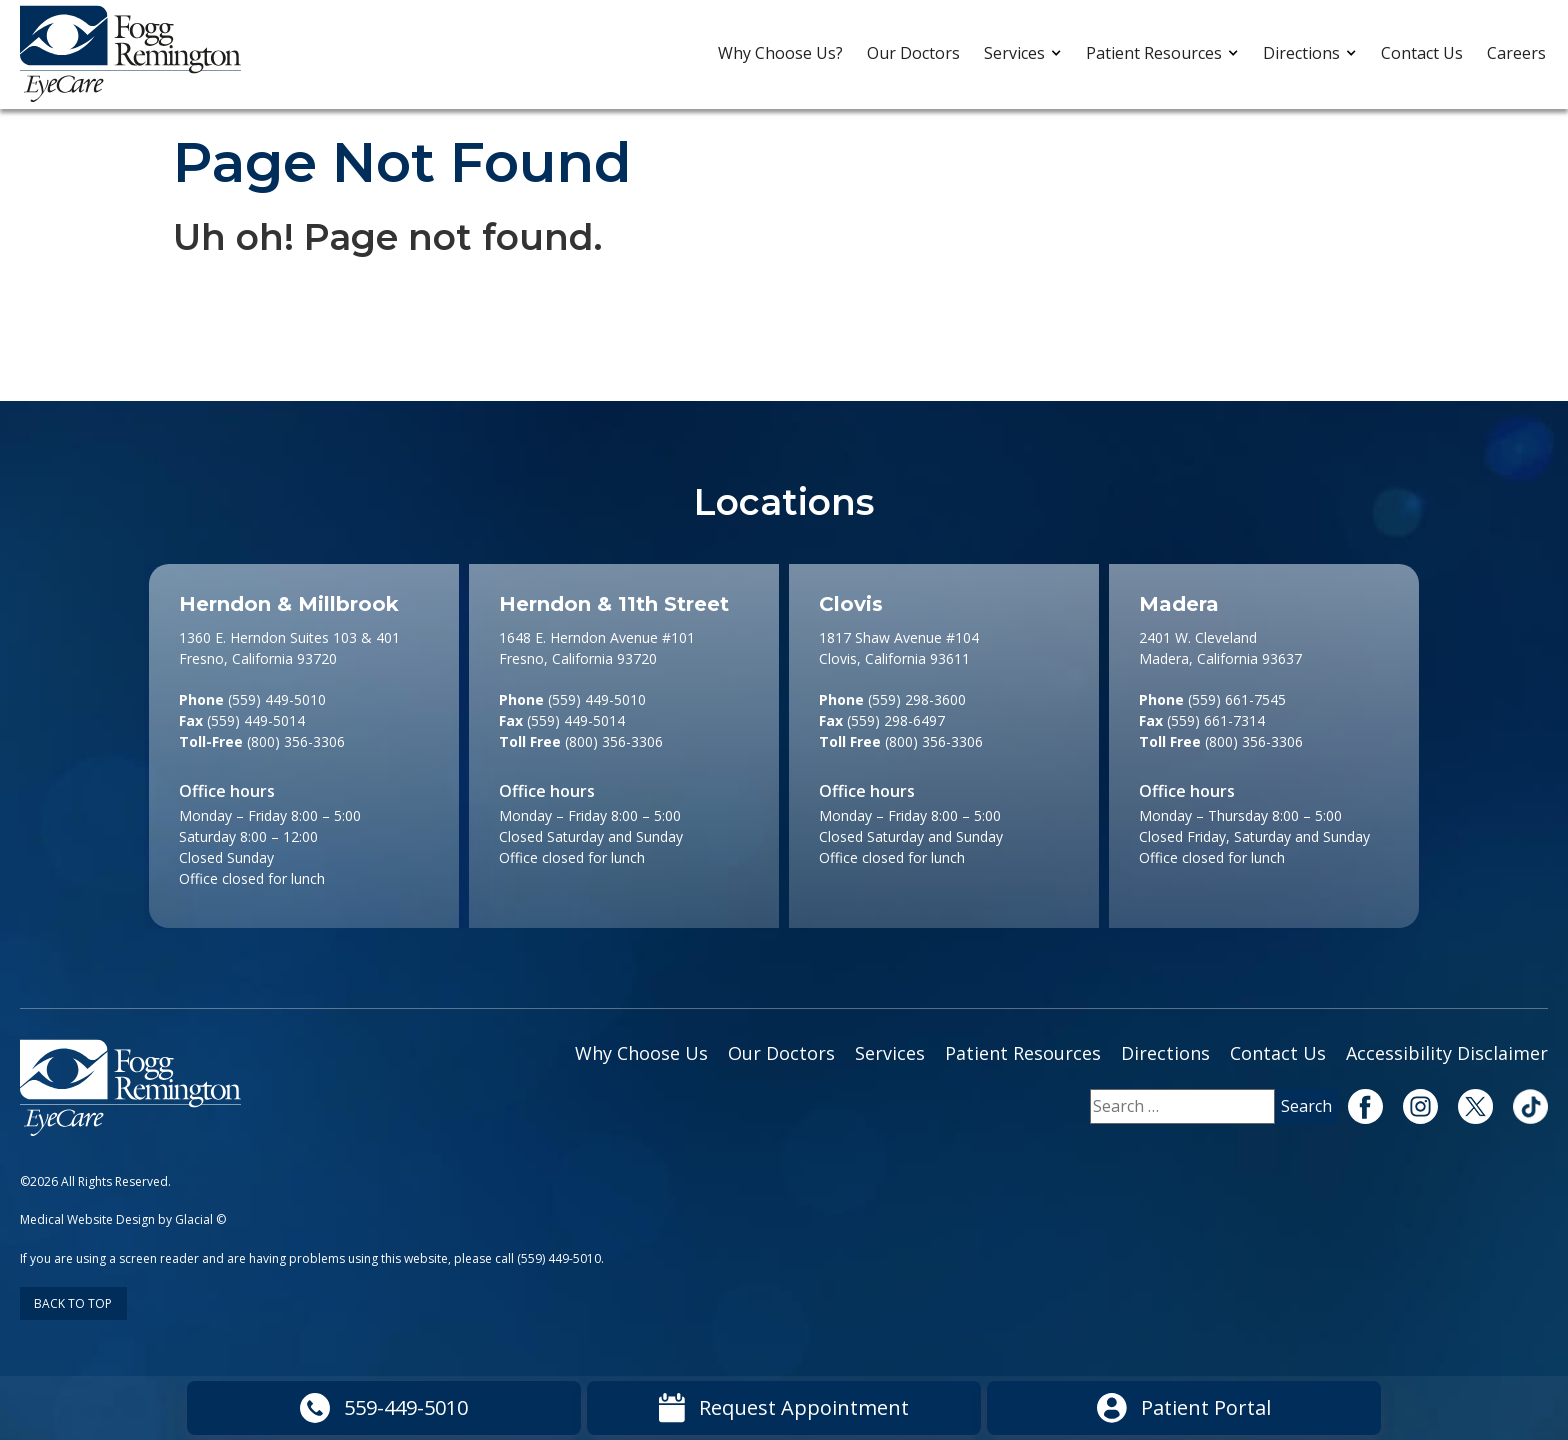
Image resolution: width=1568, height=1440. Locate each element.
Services (1014, 53)
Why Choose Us (641, 1053)
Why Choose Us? (780, 53)
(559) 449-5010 (559, 1258)
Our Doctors (913, 53)
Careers (1516, 53)
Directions (1301, 53)
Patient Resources (1154, 53)
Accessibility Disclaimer (1447, 1053)
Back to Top (73, 1303)
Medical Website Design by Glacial (116, 1219)
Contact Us (1422, 53)
